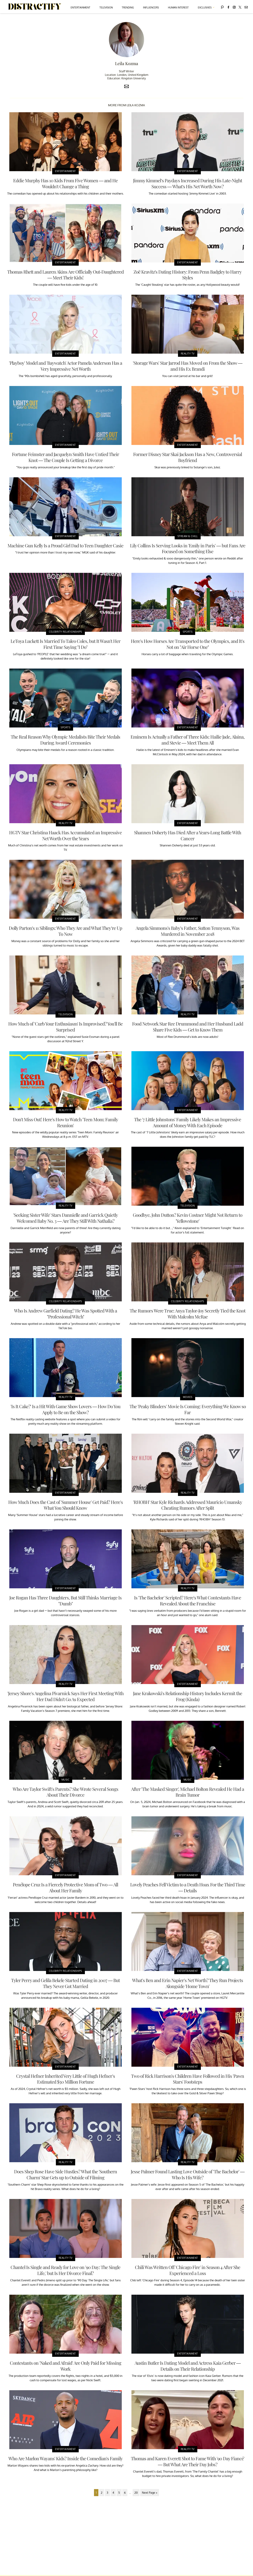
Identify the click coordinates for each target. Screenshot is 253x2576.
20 (136, 2492)
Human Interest (178, 7)
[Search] (222, 6)
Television (106, 7)
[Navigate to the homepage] (34, 7)
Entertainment (80, 7)
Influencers (151, 7)
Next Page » (149, 2492)
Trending (128, 7)
